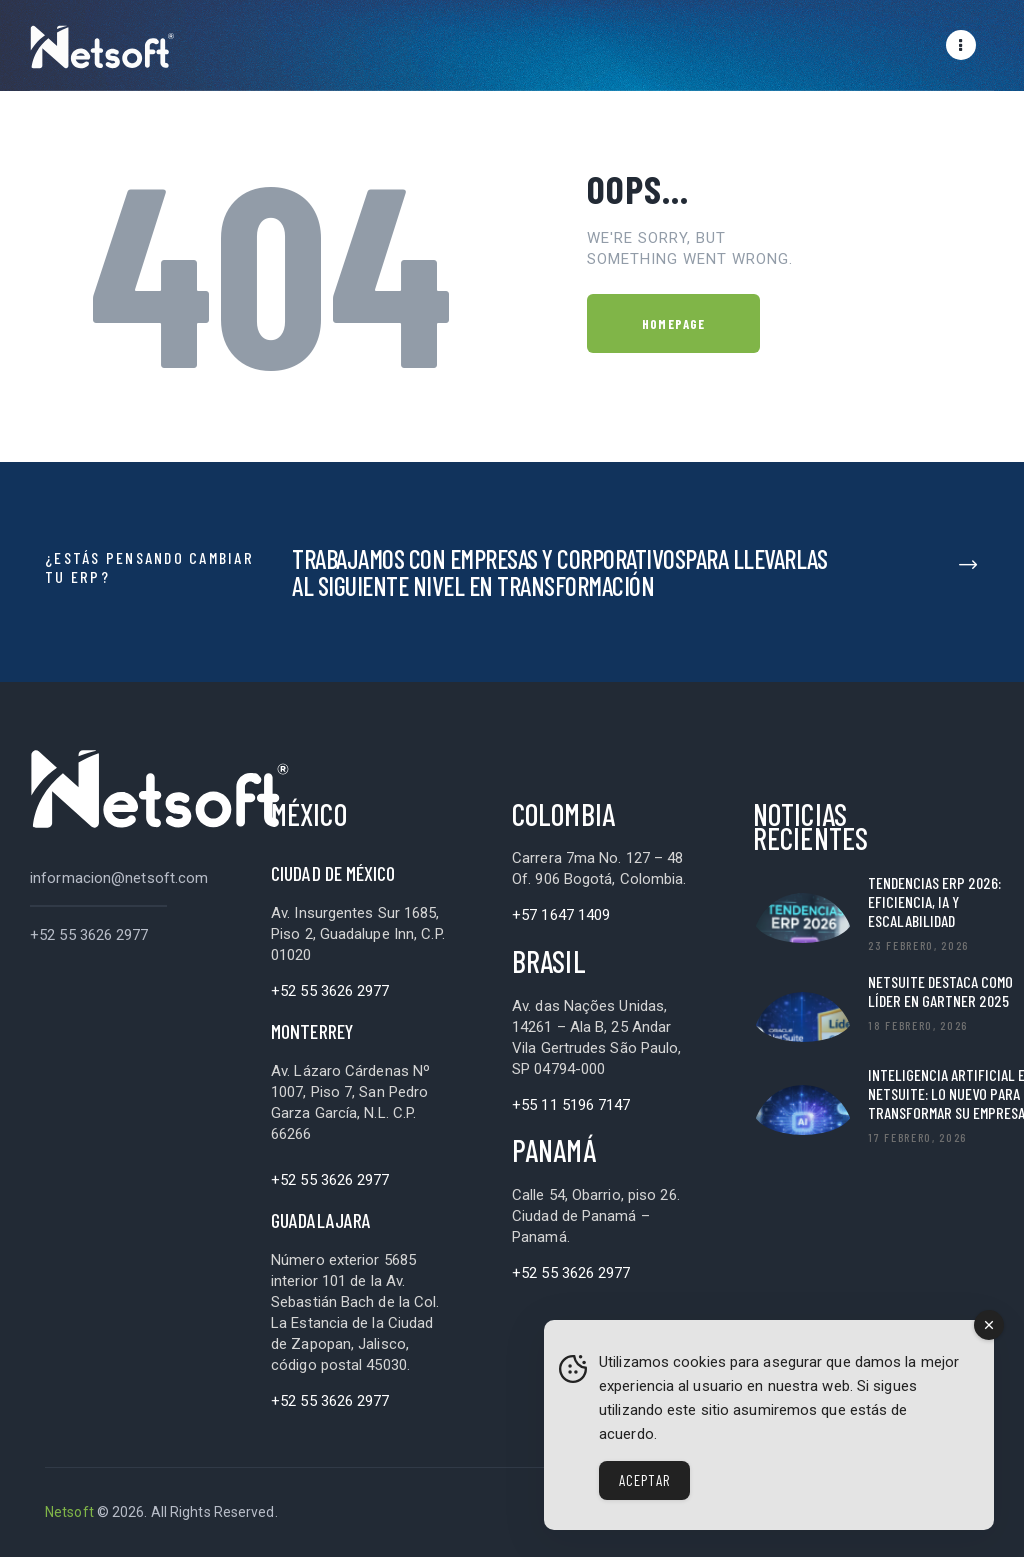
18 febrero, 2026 (918, 1028)
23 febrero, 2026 (918, 948)
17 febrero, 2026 (917, 1140)
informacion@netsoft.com (119, 881)
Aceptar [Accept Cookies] (644, 1480)
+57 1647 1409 (561, 918)
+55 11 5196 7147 (571, 1108)
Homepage (673, 327)
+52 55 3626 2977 (89, 938)
